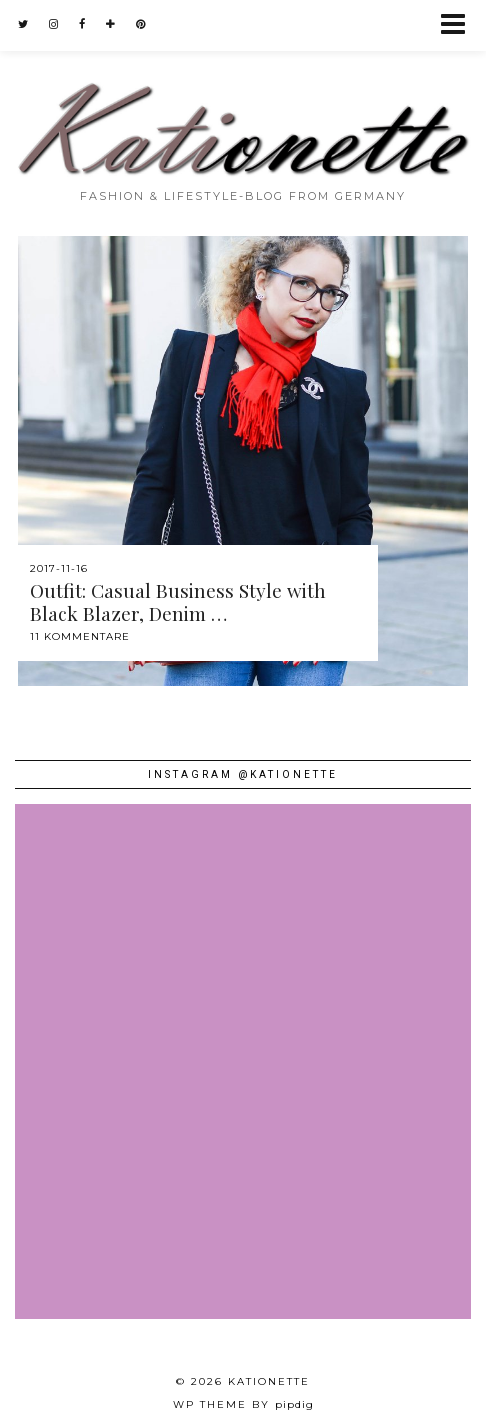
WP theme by (243, 1404)
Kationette (269, 1381)
